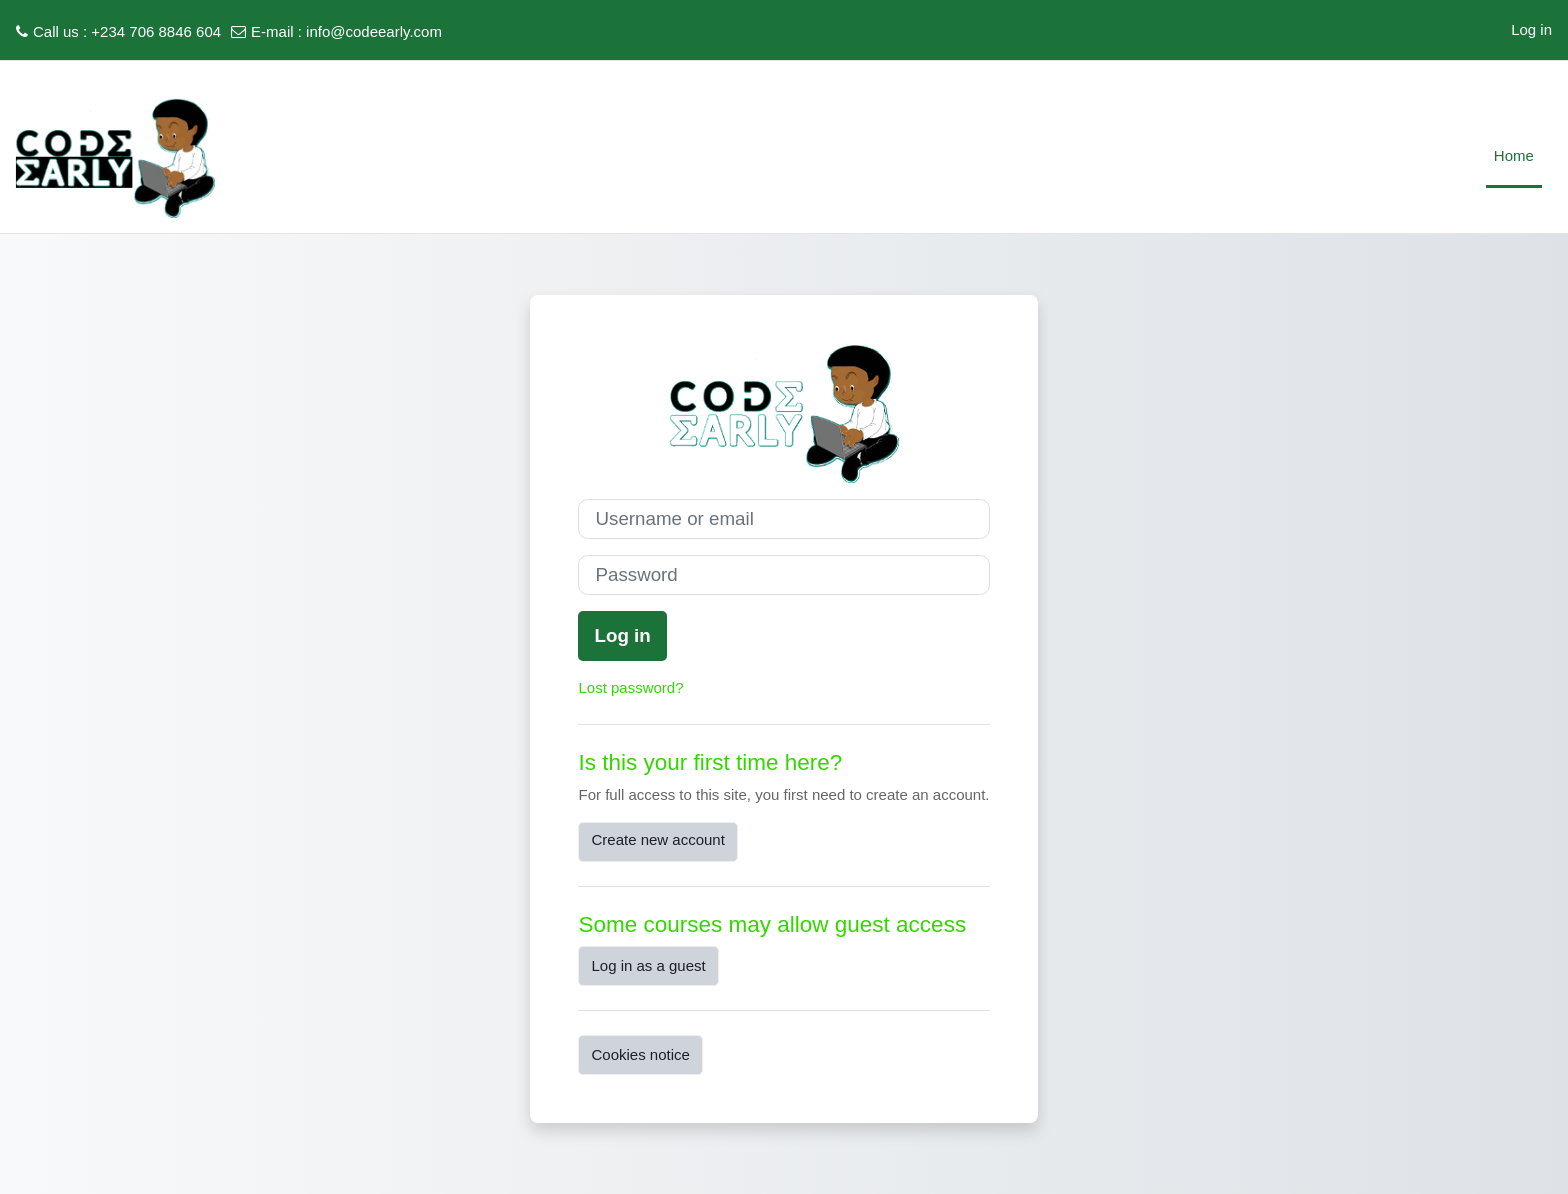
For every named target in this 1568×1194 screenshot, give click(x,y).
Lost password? (630, 687)
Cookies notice (640, 1054)
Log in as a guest (648, 965)
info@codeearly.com (374, 31)
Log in (1531, 29)
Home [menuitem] (1514, 155)
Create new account (657, 839)
